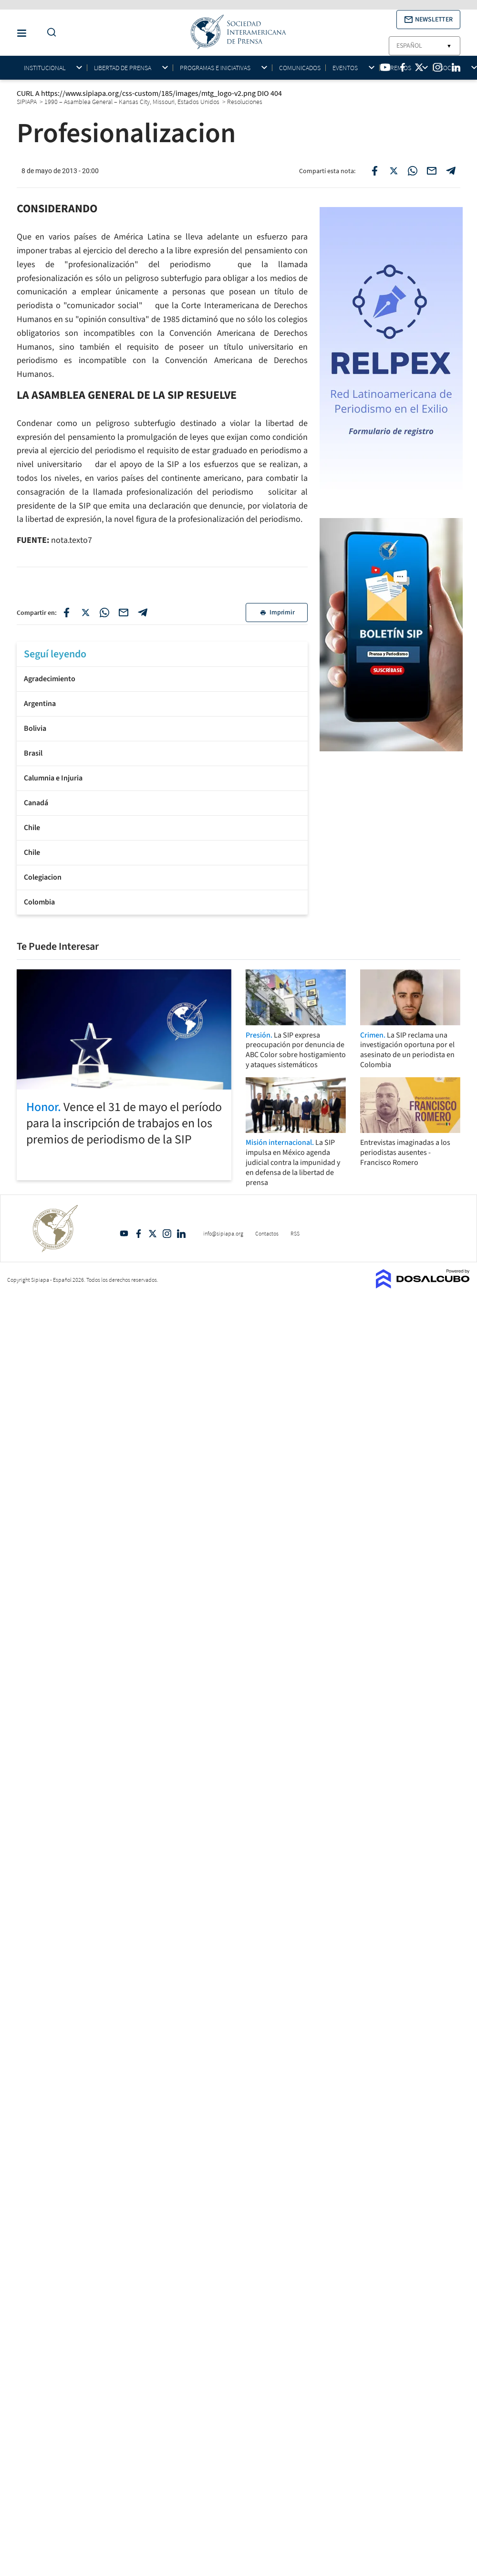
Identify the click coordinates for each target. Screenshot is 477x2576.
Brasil (33, 753)
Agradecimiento (49, 679)
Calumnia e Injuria (53, 778)
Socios (450, 68)
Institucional (44, 68)
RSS (295, 1233)
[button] (428, 19)
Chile (32, 827)
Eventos (345, 68)
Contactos (267, 1233)
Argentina (40, 703)
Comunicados (300, 67)
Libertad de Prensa (122, 68)
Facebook (138, 1233)
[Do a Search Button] (49, 33)
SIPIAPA (27, 101)
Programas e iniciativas (215, 68)
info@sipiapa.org (223, 1233)
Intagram (167, 1233)
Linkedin (181, 1233)
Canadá (36, 803)
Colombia (39, 902)
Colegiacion (43, 877)
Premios (398, 68)
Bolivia (35, 728)
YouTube (124, 1233)
